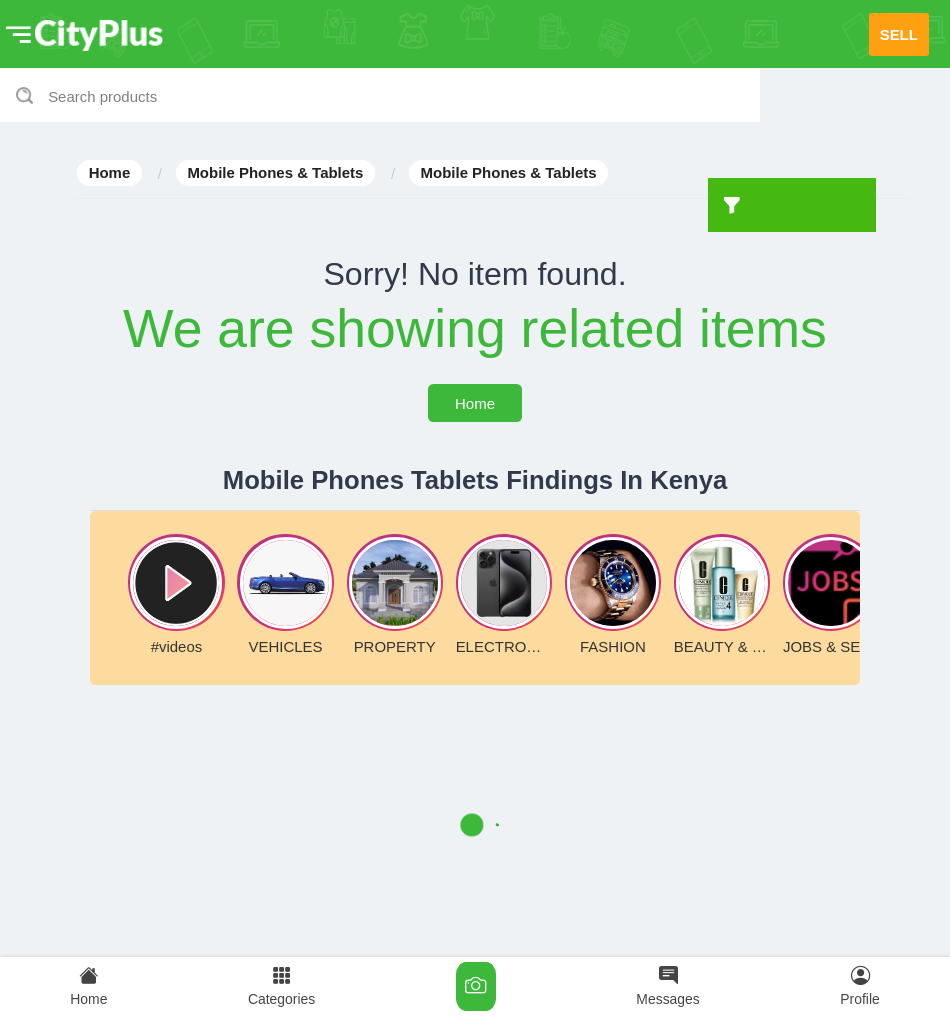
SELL (899, 34)
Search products (102, 96)
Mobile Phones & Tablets (275, 173)
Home (110, 173)
